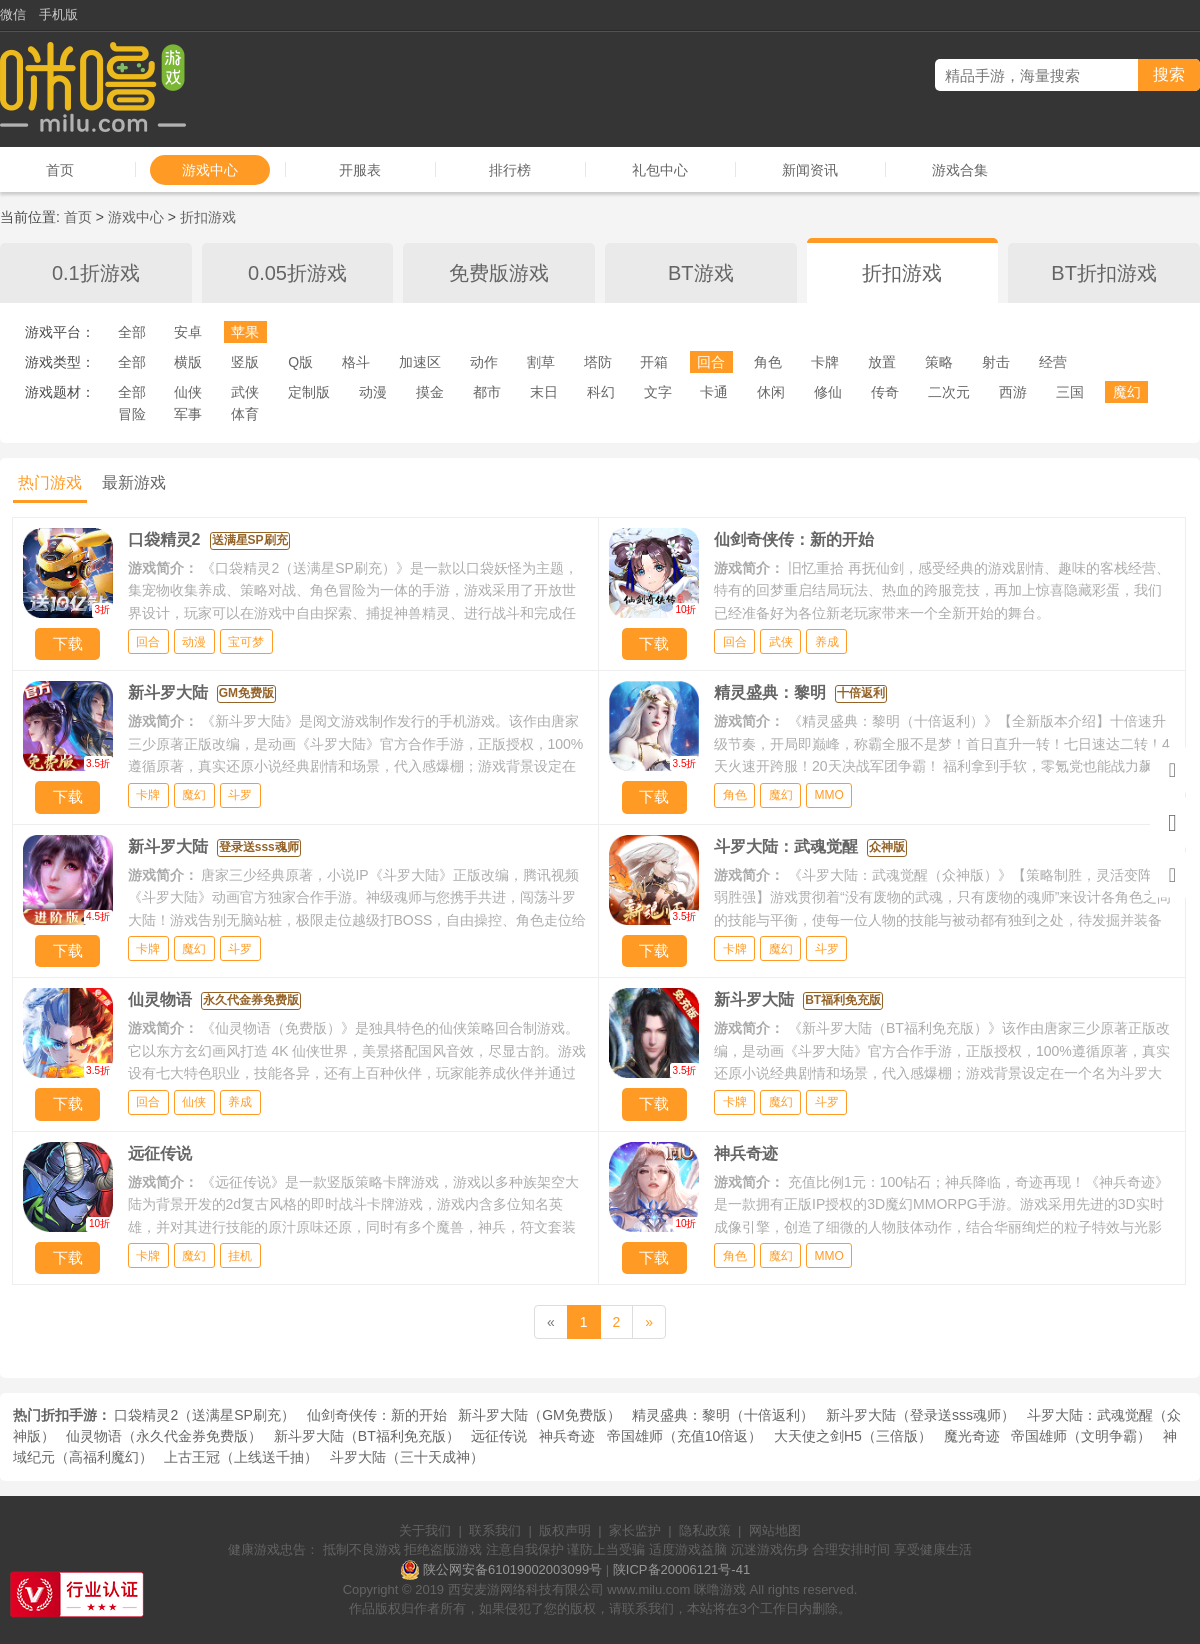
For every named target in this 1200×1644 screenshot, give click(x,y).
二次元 (949, 392)
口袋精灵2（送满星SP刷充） (204, 1415)
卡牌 (825, 362)
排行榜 (510, 170)
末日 (544, 392)
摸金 (430, 392)
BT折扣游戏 (1104, 273)
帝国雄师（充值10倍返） (685, 1436)
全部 (132, 332)
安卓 (188, 332)
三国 (1070, 392)
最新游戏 (134, 482)
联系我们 (495, 1530)
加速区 (420, 362)
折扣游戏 (208, 217)
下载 (68, 643)
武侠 (245, 392)
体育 (245, 414)
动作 (484, 362)
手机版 (58, 14)
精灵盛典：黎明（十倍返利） (723, 1415)
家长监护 (635, 1530)
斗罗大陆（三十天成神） (407, 1457)
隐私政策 (705, 1530)
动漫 (373, 392)
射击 (996, 362)
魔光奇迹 (972, 1436)
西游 (1013, 392)
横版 (188, 362)
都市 (487, 392)
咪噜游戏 (720, 1589)
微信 (13, 14)
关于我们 (425, 1530)
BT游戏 (701, 273)
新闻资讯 (810, 170)
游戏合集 (960, 170)
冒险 (132, 414)
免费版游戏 (499, 273)
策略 (939, 362)
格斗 (356, 362)
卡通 (714, 392)
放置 (882, 362)
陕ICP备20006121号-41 (681, 1569)
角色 (768, 362)
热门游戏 (50, 482)
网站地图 (775, 1530)
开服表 (360, 170)
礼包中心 (660, 170)
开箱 (654, 362)
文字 (658, 392)
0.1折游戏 (96, 273)
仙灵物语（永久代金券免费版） (164, 1436)
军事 (188, 414)
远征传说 (499, 1436)
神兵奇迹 (567, 1436)
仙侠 (188, 392)
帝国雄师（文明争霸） (1081, 1436)
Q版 (300, 362)
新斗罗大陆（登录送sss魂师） (920, 1415)
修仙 (828, 392)
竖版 (245, 362)
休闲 (771, 392)
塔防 (598, 362)
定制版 (309, 392)
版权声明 (565, 1530)
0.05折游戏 (297, 273)
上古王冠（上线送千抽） (241, 1457)
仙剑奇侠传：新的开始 (377, 1415)
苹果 (245, 332)
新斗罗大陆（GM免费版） (539, 1415)
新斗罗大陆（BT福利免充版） (367, 1436)
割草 (541, 362)
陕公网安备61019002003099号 (512, 1569)
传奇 (885, 392)
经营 (1053, 362)
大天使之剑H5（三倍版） (853, 1436)
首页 (60, 170)
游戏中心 (210, 170)
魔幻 (1127, 392)
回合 (711, 362)
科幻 (601, 392)
